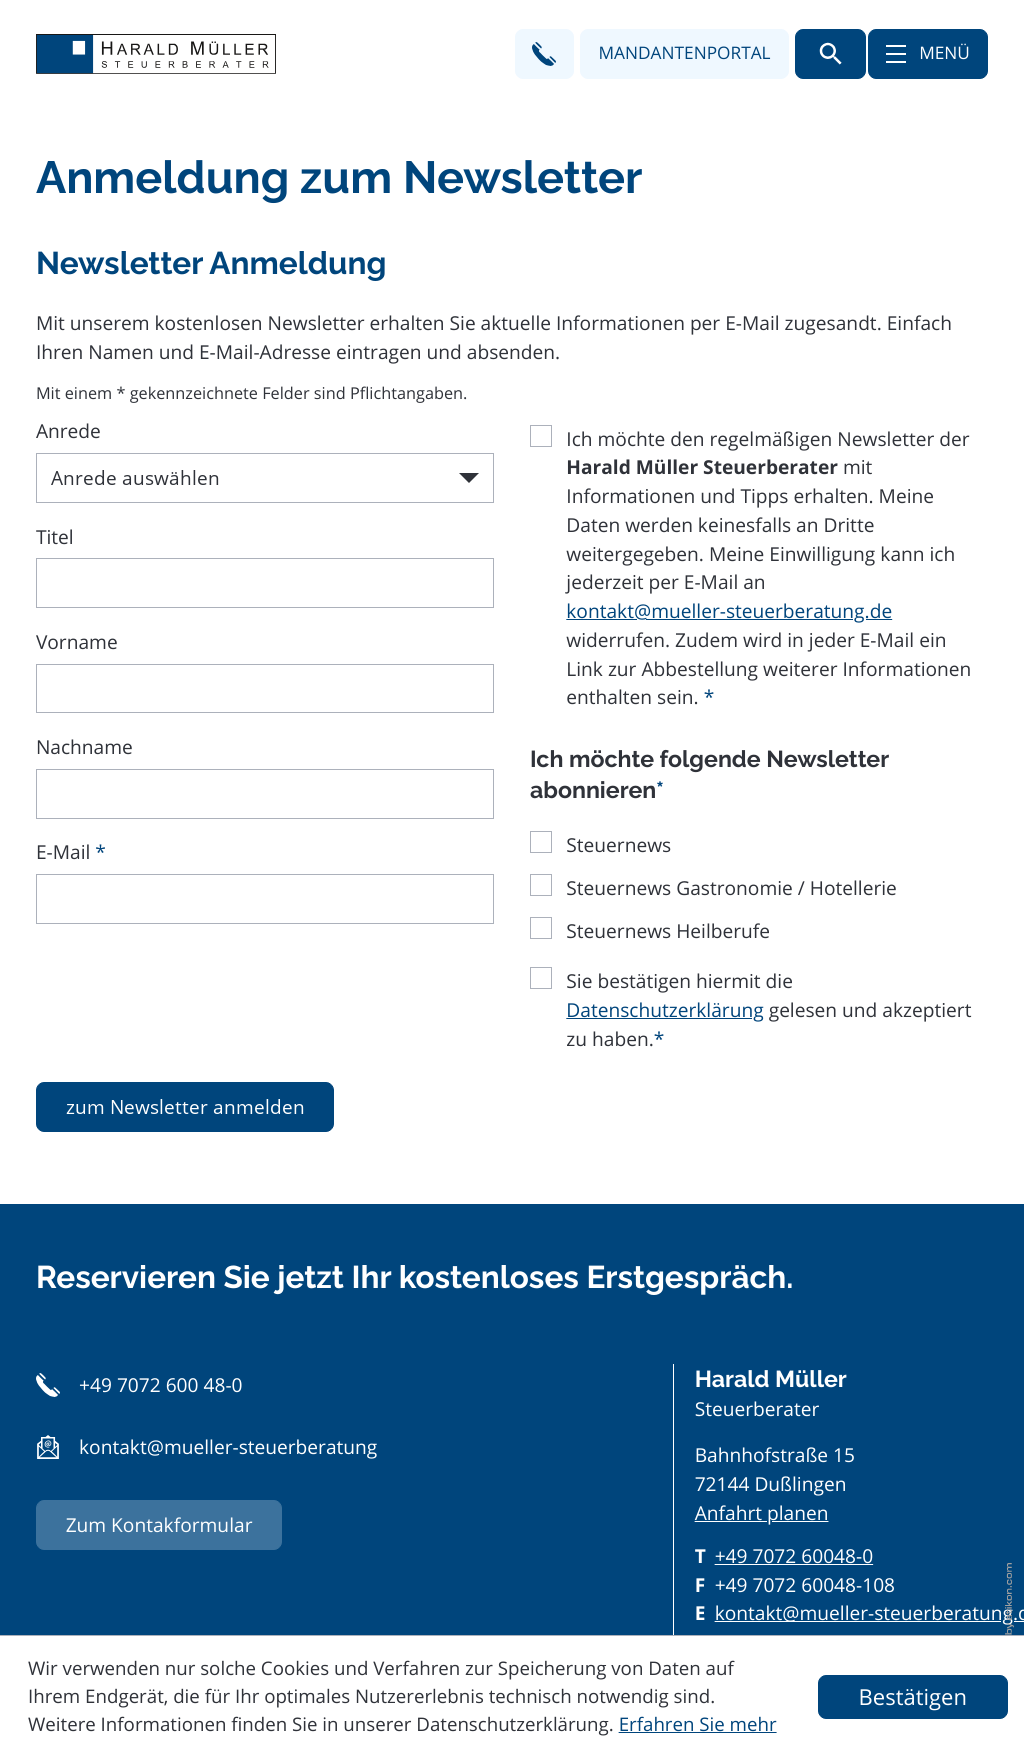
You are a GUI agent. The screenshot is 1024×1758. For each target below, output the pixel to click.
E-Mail (71, 852)
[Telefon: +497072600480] (794, 1556)
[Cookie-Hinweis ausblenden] (913, 1697)
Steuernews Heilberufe (668, 931)
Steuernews (618, 845)
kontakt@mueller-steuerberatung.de (729, 611)
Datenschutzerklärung (664, 1010)
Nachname (84, 747)
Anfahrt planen (762, 1513)
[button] (544, 54)
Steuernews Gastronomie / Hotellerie (731, 888)
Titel (55, 537)
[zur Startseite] (156, 54)
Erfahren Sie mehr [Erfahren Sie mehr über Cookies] (698, 1724)
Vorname (77, 642)
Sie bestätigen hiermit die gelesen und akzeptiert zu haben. (768, 1010)
